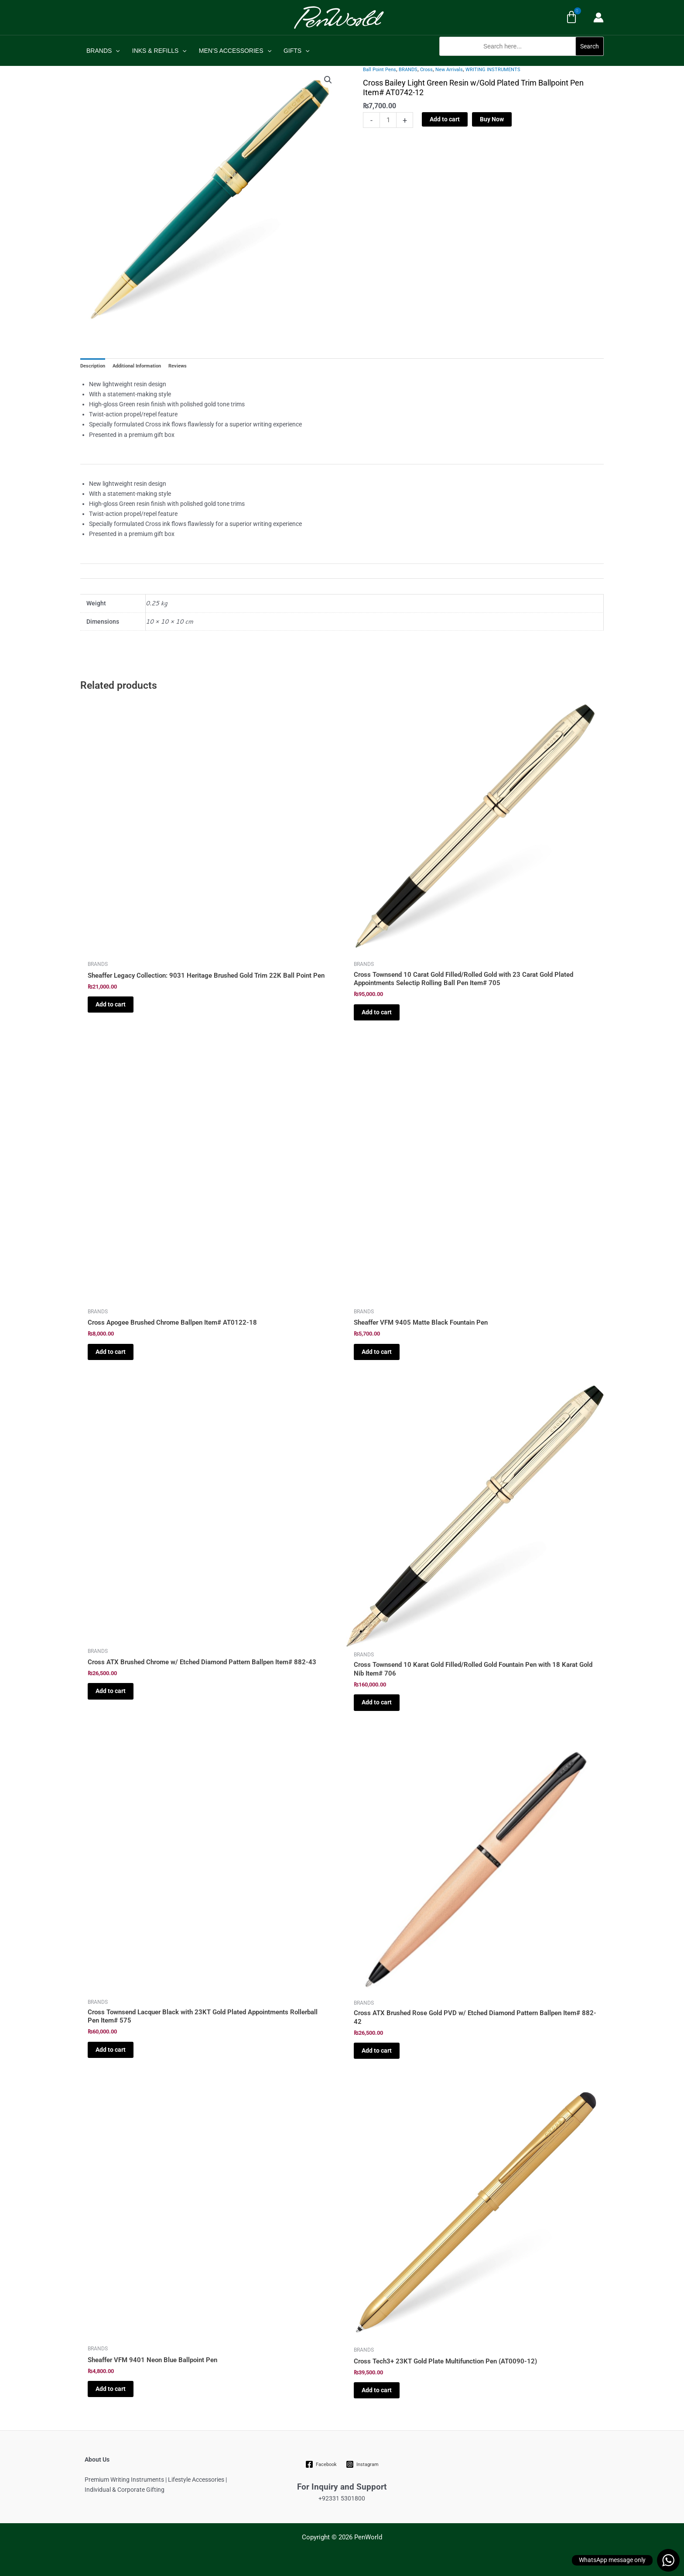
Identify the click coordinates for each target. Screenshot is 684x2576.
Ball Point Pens (379, 69)
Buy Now (492, 119)
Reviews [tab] (177, 366)
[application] (116, 50)
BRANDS (103, 50)
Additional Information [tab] (137, 366)
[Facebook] (321, 2464)
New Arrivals (449, 69)
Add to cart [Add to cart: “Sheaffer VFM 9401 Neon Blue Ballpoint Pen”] (111, 2388)
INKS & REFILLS (159, 50)
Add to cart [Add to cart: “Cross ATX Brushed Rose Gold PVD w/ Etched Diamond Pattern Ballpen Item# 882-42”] (377, 2050)
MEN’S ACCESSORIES (235, 50)
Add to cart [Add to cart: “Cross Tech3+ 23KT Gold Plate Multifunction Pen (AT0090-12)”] (377, 2390)
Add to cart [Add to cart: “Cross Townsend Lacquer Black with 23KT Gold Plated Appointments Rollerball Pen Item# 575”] (111, 2049)
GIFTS (297, 50)
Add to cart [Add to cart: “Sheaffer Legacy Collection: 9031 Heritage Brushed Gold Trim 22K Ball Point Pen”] (111, 1004)
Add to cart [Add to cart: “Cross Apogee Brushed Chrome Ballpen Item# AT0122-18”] (111, 1351)
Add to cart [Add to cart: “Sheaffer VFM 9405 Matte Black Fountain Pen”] (377, 1351)
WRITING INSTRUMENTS (492, 69)
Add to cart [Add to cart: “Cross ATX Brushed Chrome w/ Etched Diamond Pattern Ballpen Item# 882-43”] (111, 1690)
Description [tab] (92, 366)
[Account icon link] (598, 17)
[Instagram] (362, 2464)
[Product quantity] (388, 120)
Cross (426, 69)
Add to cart (445, 119)
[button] (521, 60)
